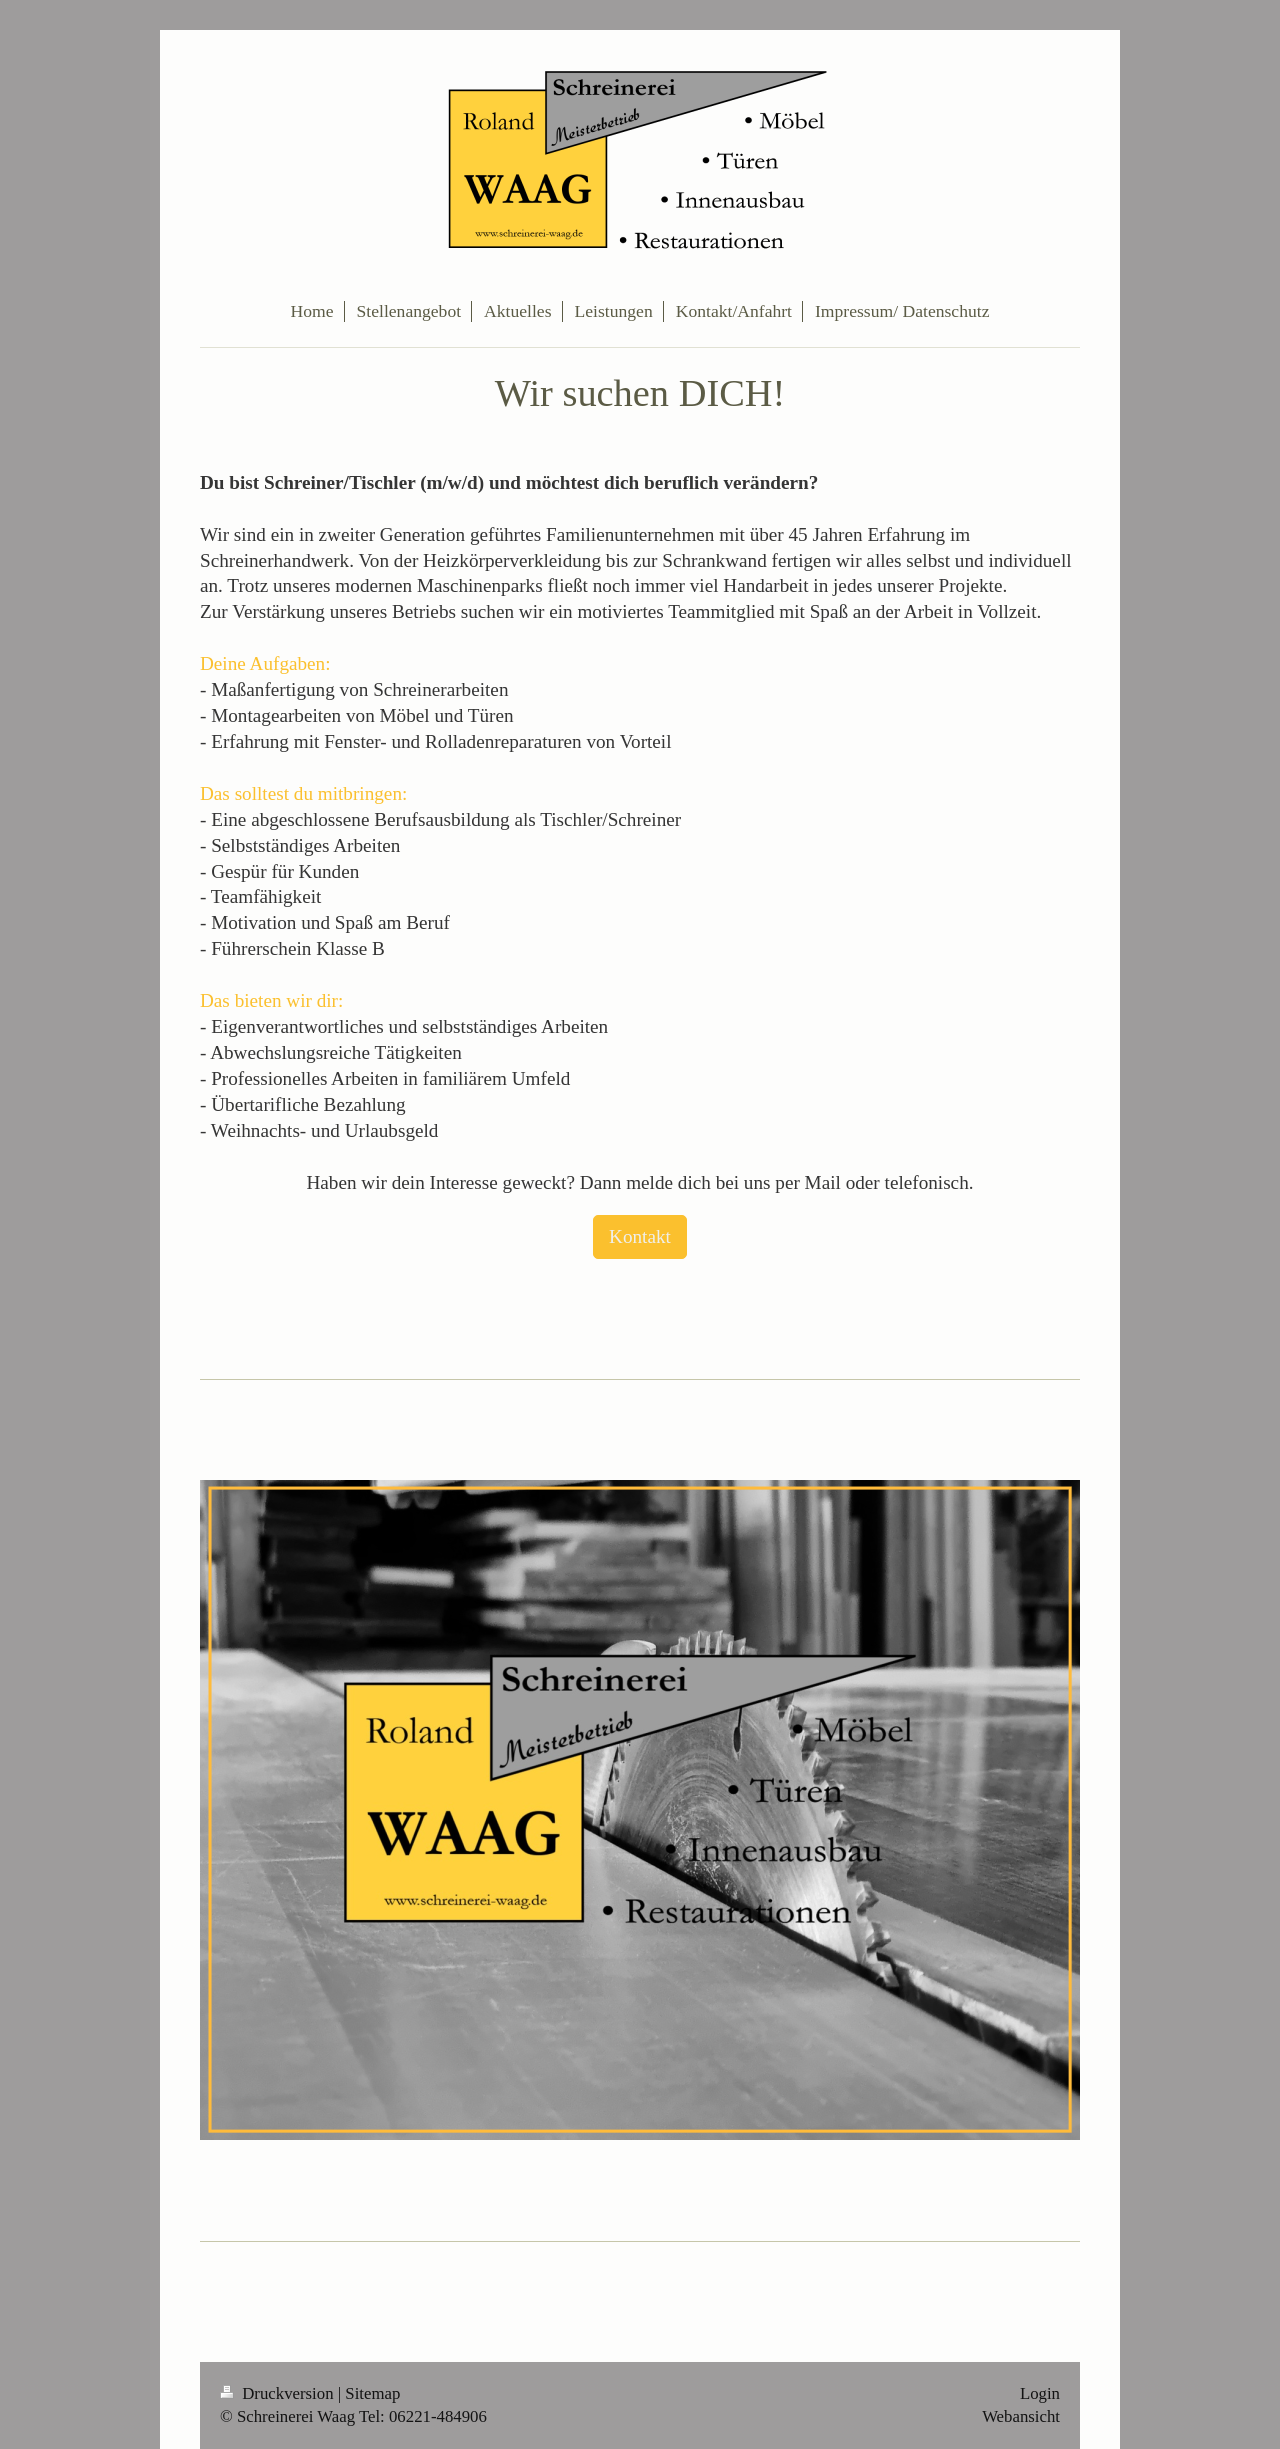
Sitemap (372, 2393)
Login (1040, 2393)
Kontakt (640, 1236)
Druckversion (279, 2393)
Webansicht (1021, 2416)
